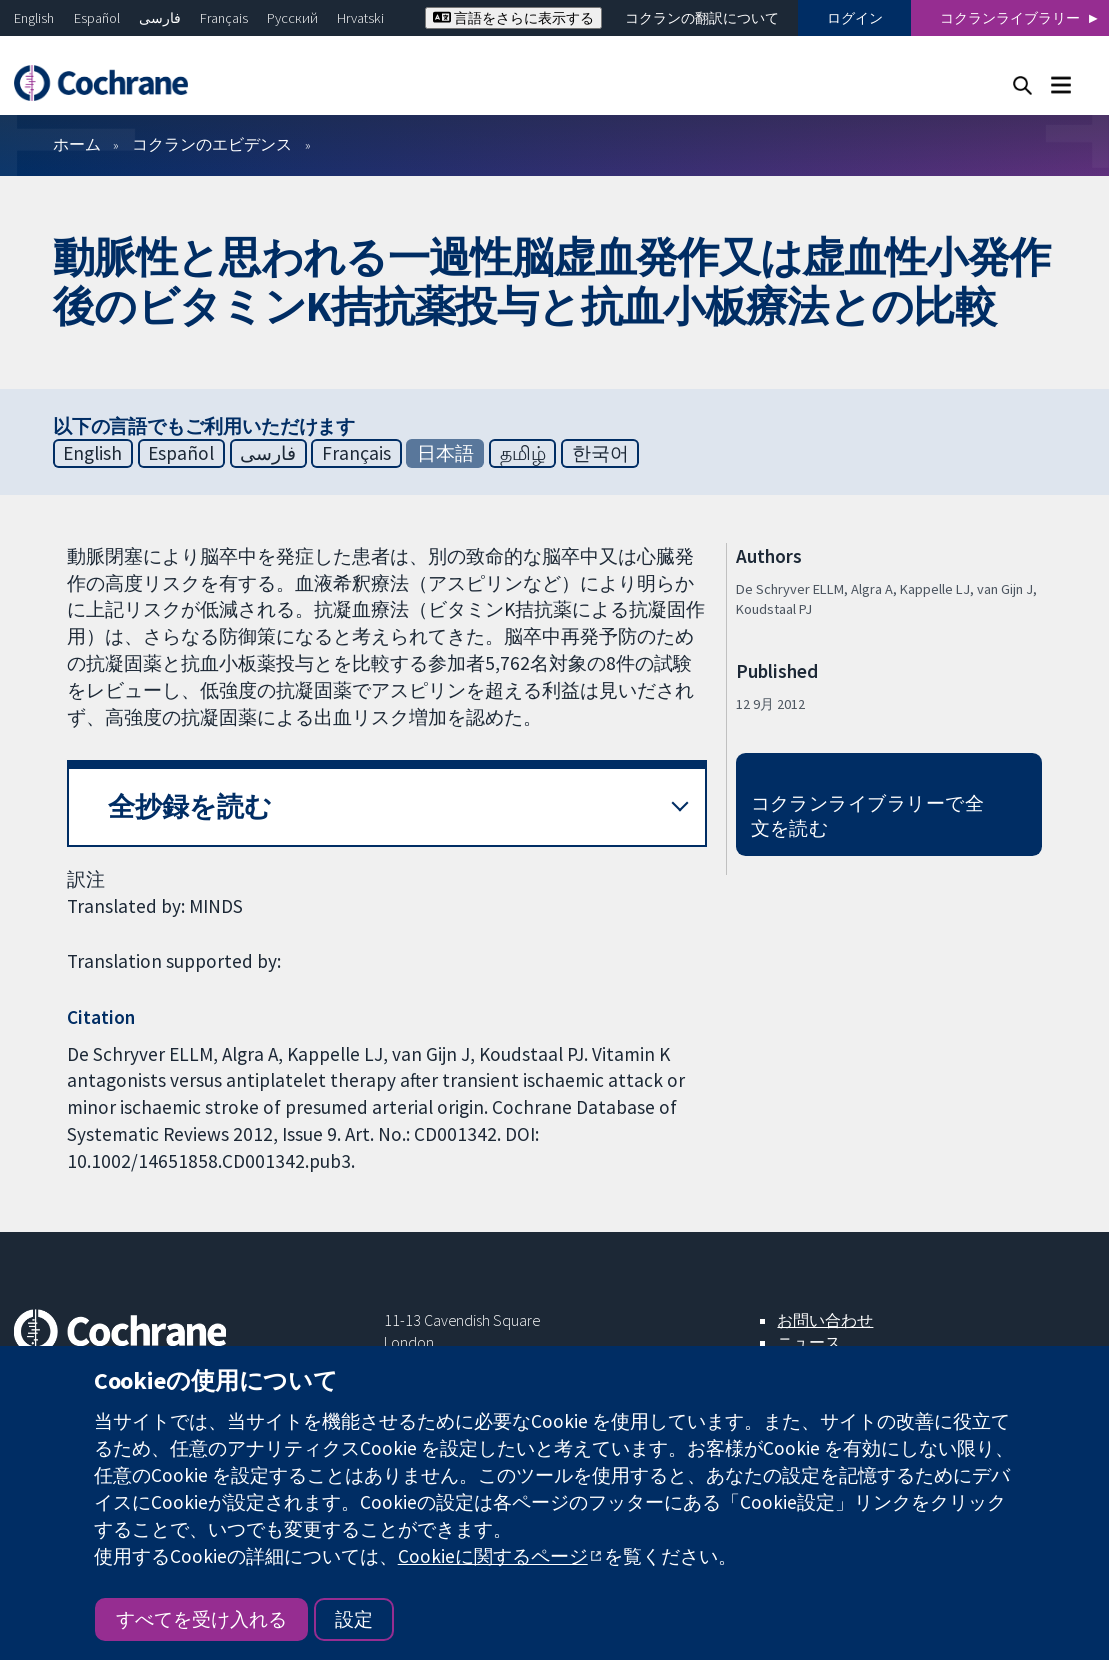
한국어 (600, 453)
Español (97, 18)
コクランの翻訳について (702, 18)
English (34, 18)
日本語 (445, 453)
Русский (292, 18)
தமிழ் (523, 453)
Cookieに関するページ (493, 1556)
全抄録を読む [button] (190, 806)
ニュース (809, 1342)
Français (224, 18)
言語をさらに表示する (513, 18)
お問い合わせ (825, 1320)
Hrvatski (360, 18)
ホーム (77, 144)
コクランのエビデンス (212, 144)
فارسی (160, 18)
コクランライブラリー (1010, 18)
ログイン (855, 18)
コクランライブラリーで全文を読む (868, 815)
